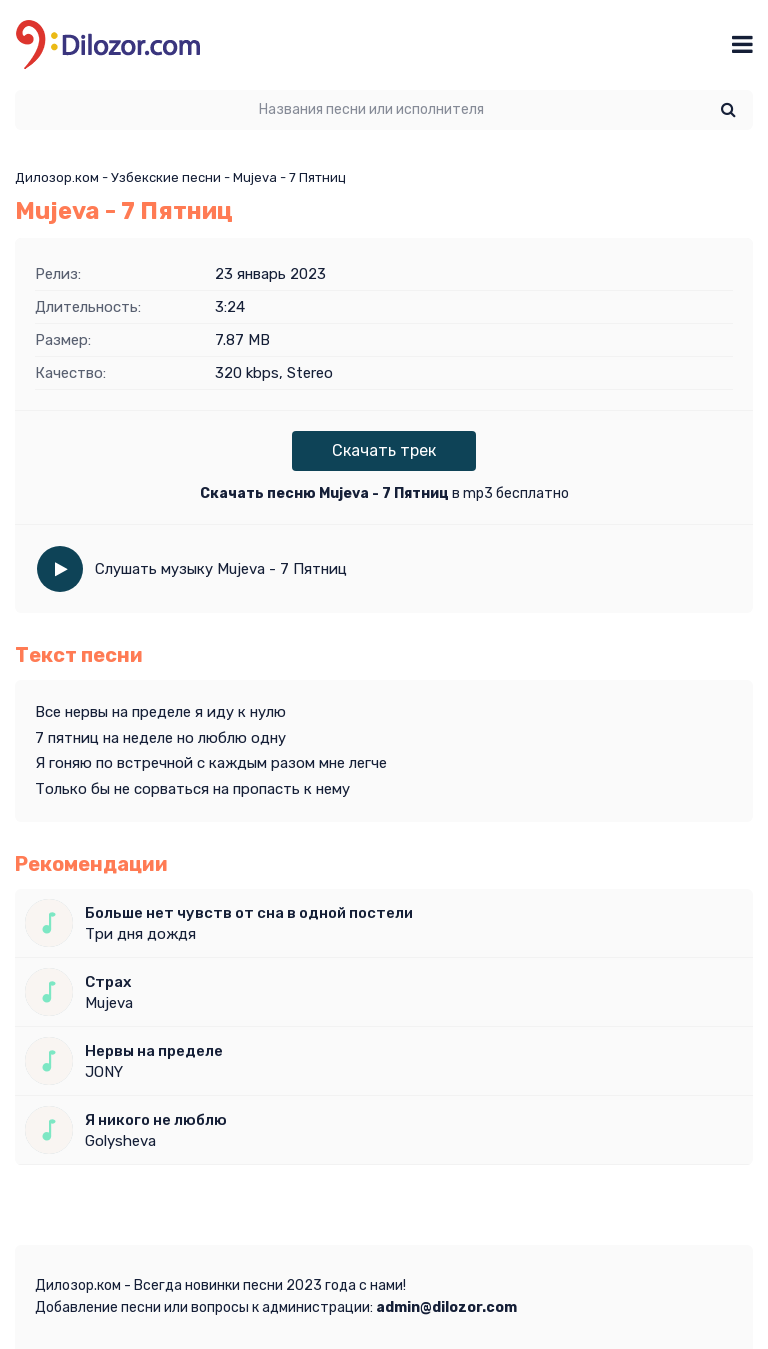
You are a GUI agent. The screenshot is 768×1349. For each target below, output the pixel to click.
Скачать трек (384, 450)
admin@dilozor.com (446, 1307)
